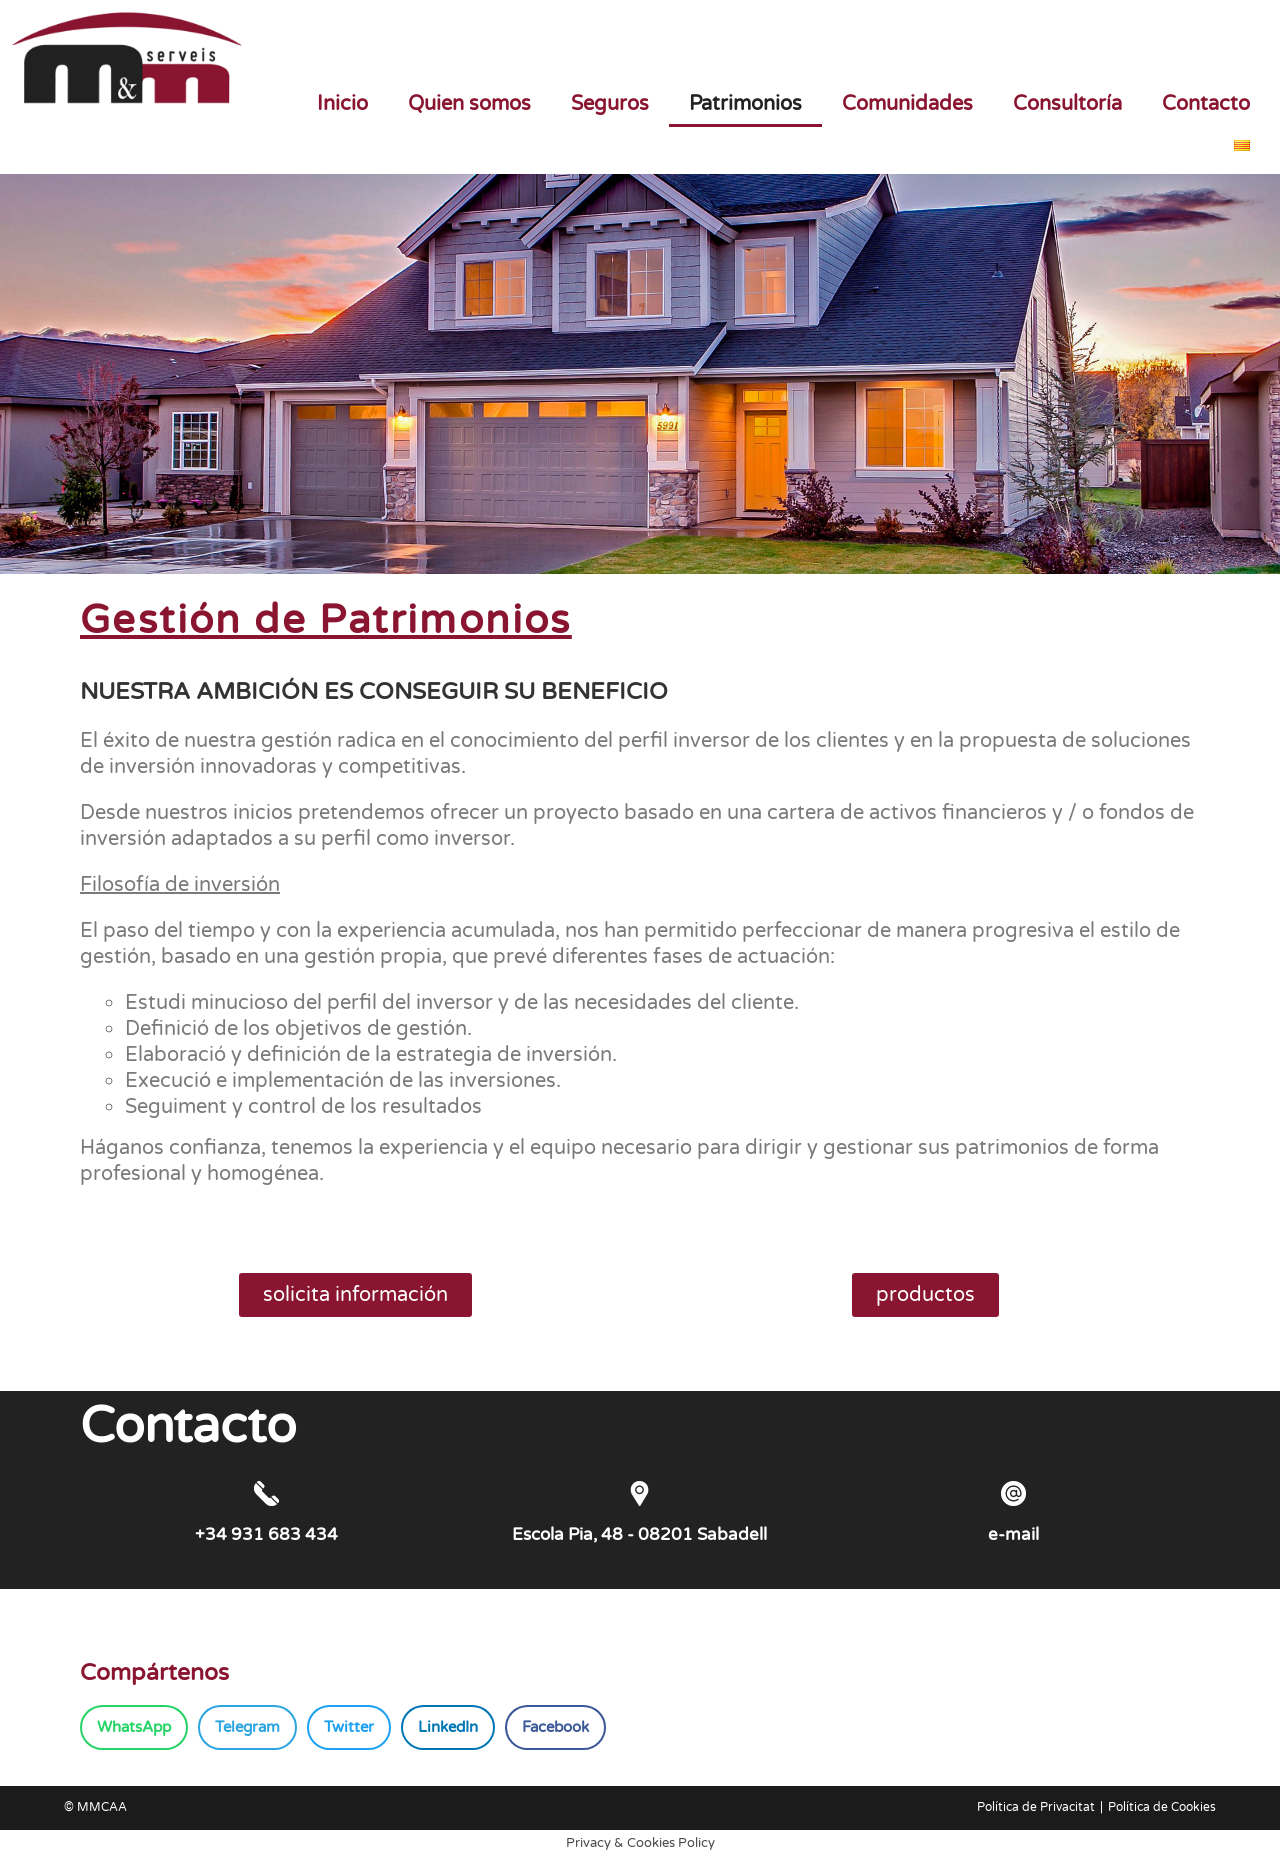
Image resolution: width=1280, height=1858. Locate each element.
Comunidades (907, 104)
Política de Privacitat (1036, 1807)
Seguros (610, 104)
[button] (134, 1727)
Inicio (342, 104)
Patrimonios (745, 104)
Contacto (1206, 104)
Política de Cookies (1162, 1807)
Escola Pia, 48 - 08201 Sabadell (639, 1534)
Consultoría (1067, 104)
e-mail (1013, 1534)
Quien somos (469, 104)
